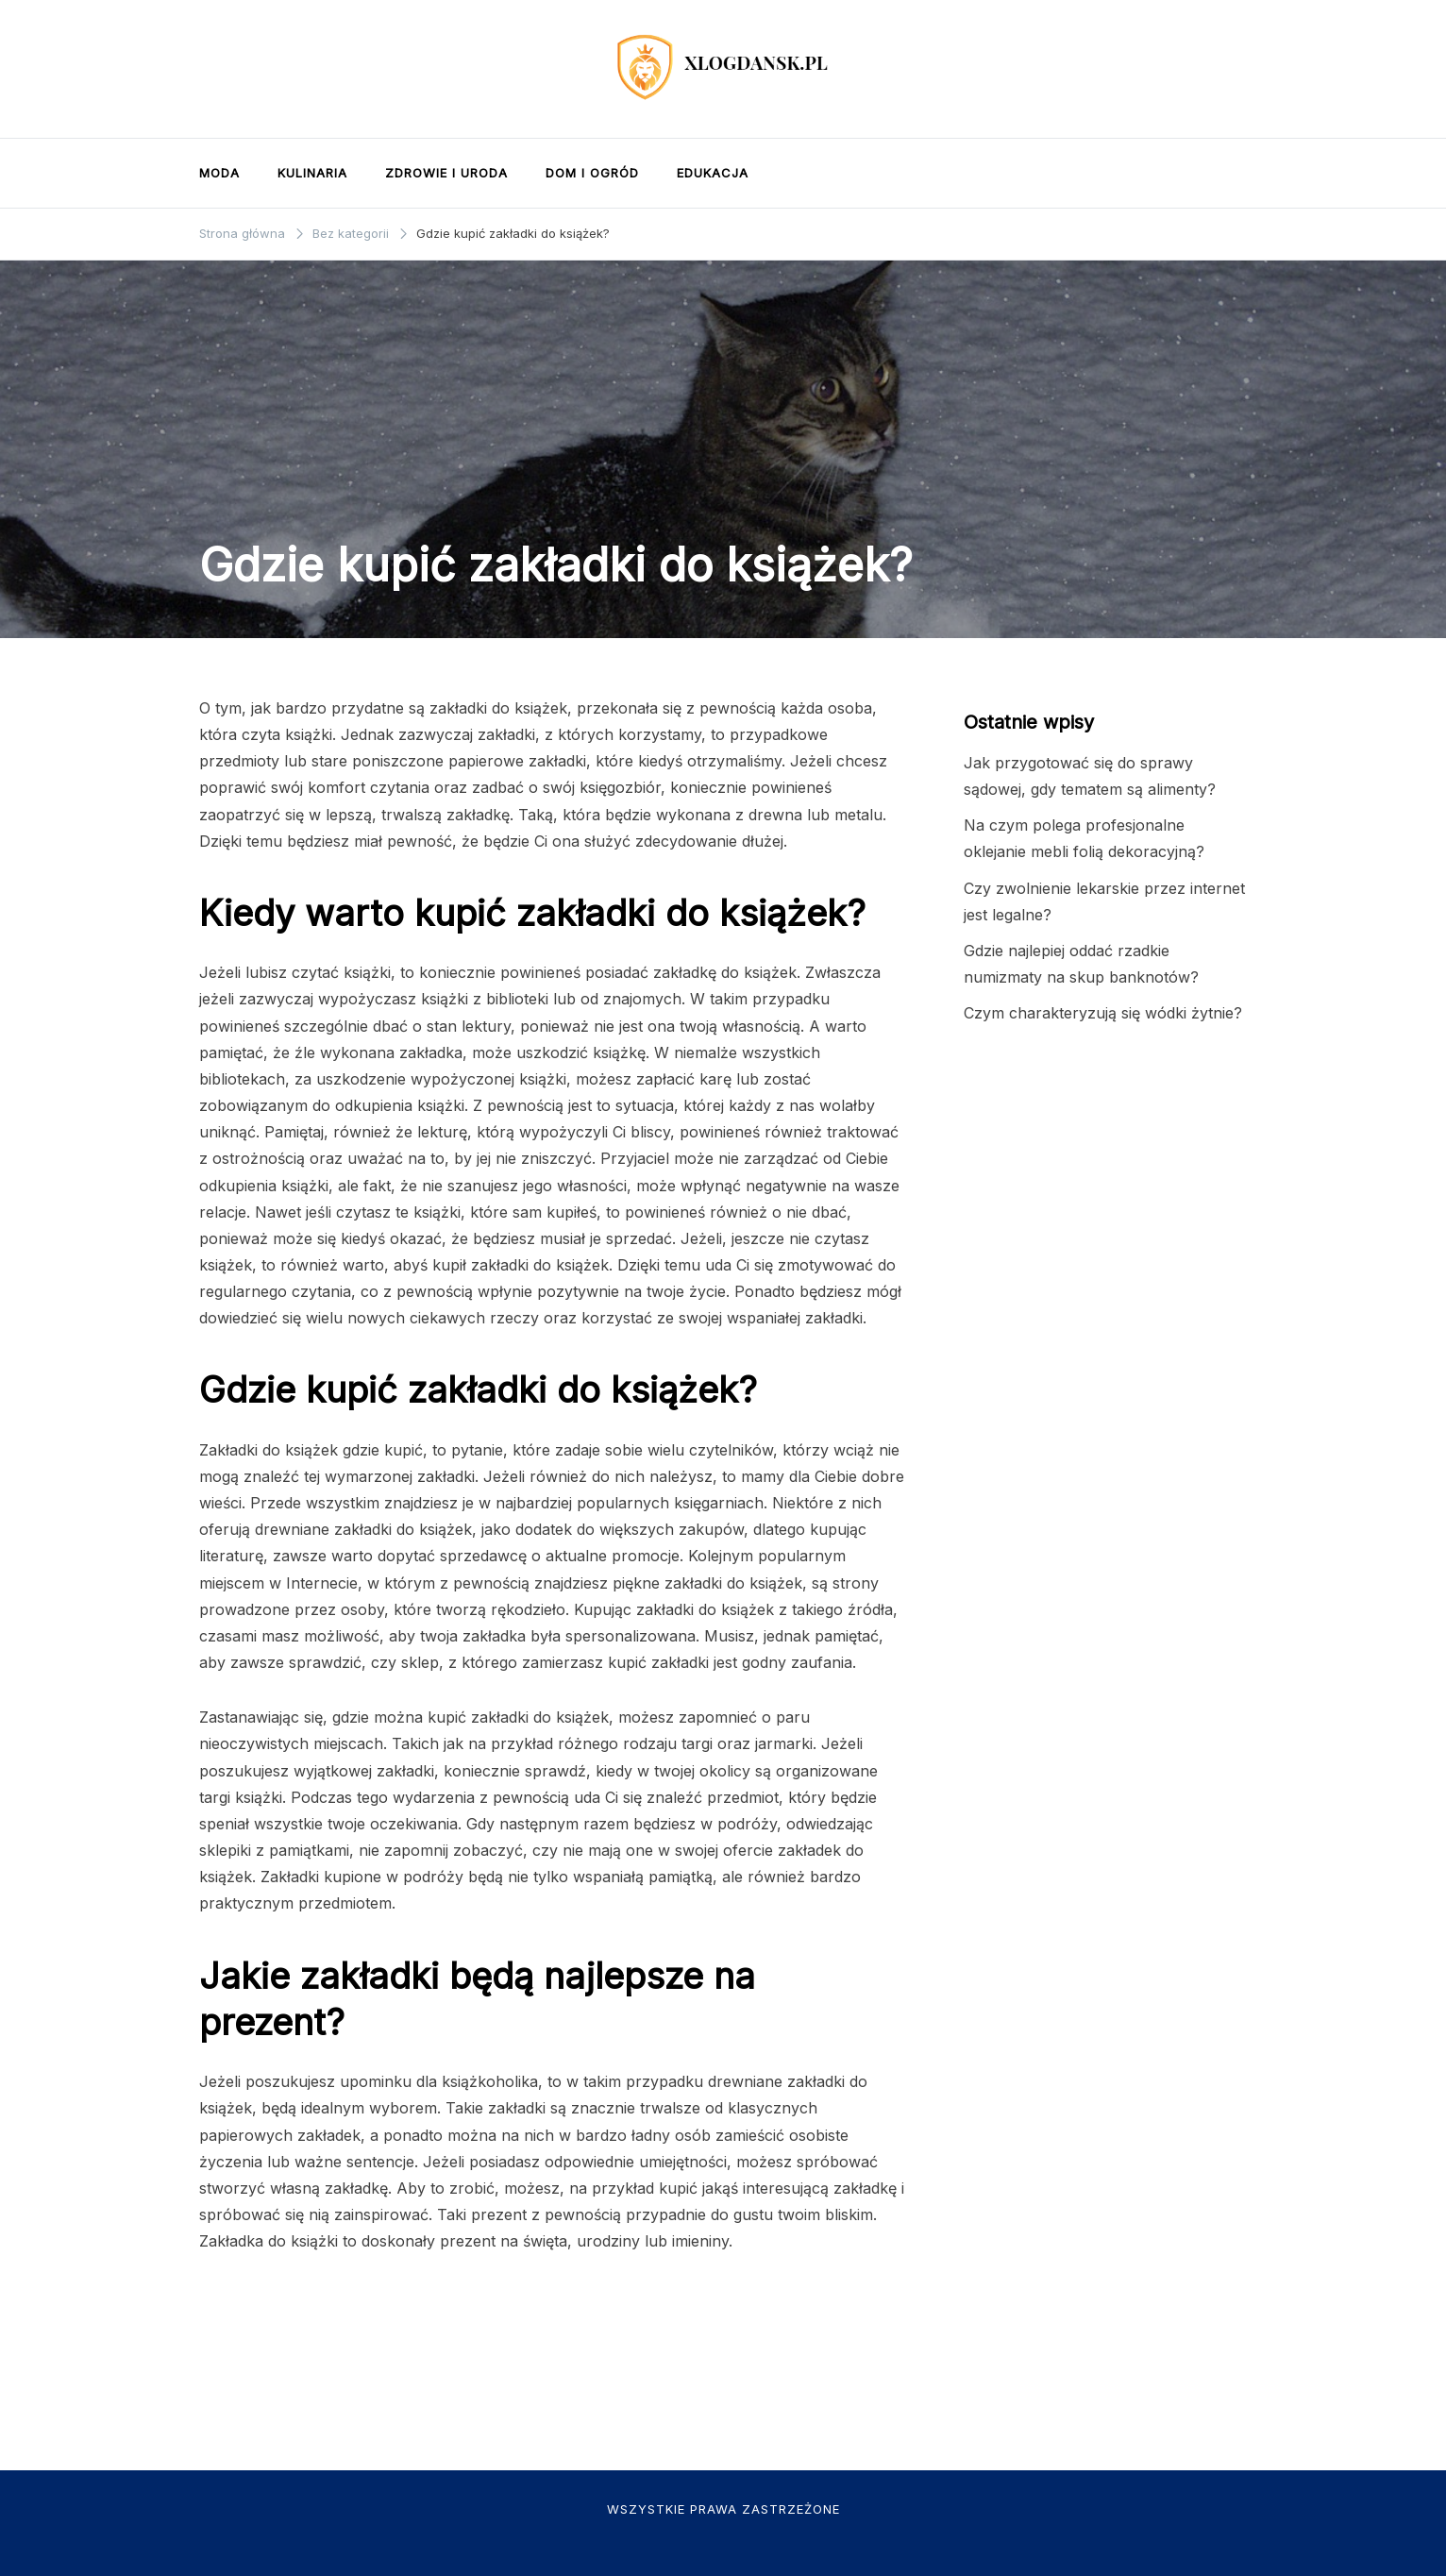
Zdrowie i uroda (446, 172)
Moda (219, 172)
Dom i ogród (592, 172)
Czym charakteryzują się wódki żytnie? (1103, 1012)
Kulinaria (312, 172)
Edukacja (712, 172)
